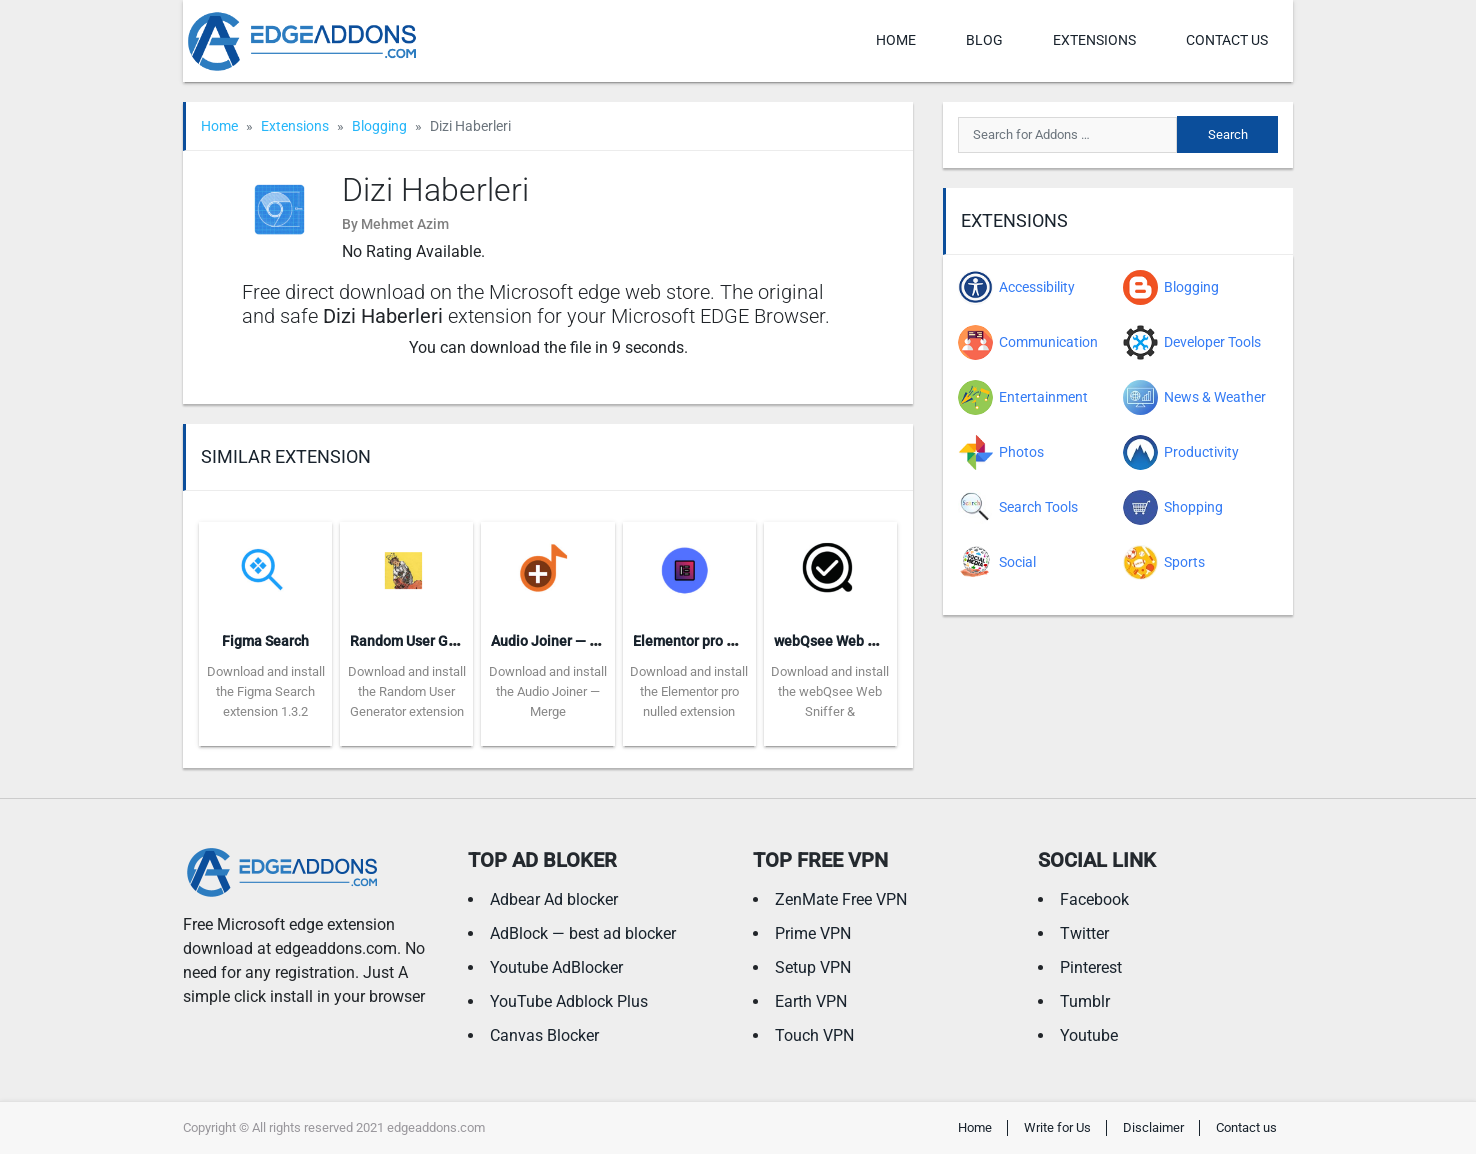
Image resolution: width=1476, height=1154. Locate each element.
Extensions (1094, 40)
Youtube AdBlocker (556, 967)
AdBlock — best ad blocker (583, 933)
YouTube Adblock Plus (569, 1001)
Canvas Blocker (544, 1035)
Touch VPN (814, 1035)
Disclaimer (1153, 1127)
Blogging (379, 126)
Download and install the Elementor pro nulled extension (689, 691)
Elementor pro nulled (699, 641)
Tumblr (1085, 1001)
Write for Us (1057, 1127)
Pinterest (1091, 967)
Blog (984, 40)
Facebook (1094, 899)
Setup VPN (813, 967)
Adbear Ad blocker (554, 899)
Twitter (1084, 933)
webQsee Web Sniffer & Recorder (878, 641)
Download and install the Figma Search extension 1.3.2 (266, 691)
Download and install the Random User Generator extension (407, 691)
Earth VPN (811, 1001)
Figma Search (265, 641)
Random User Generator (426, 641)
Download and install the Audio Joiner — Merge (548, 691)
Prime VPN (813, 933)
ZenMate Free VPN (841, 899)
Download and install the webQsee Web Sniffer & (830, 691)
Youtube (1089, 1035)
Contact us (1227, 40)
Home (896, 40)
